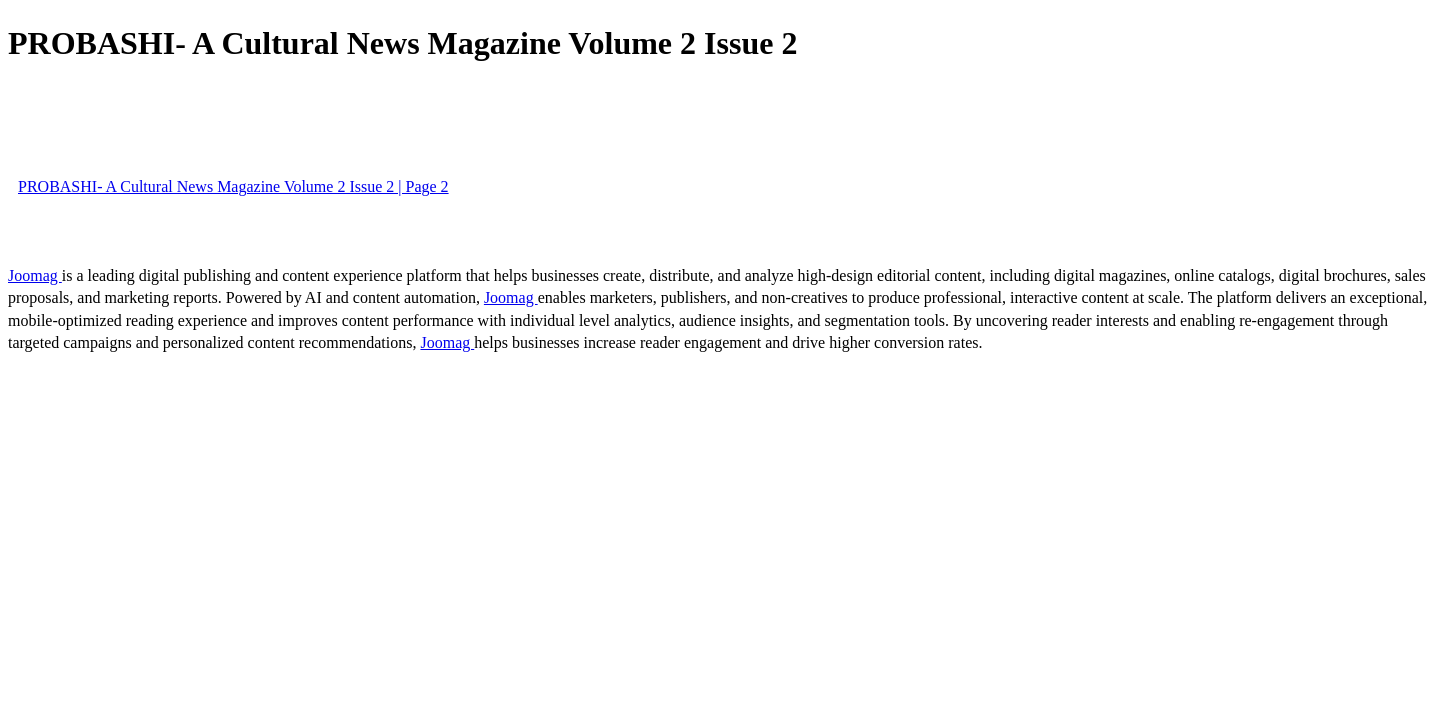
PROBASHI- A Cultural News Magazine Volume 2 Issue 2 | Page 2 (233, 186)
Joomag (35, 275)
